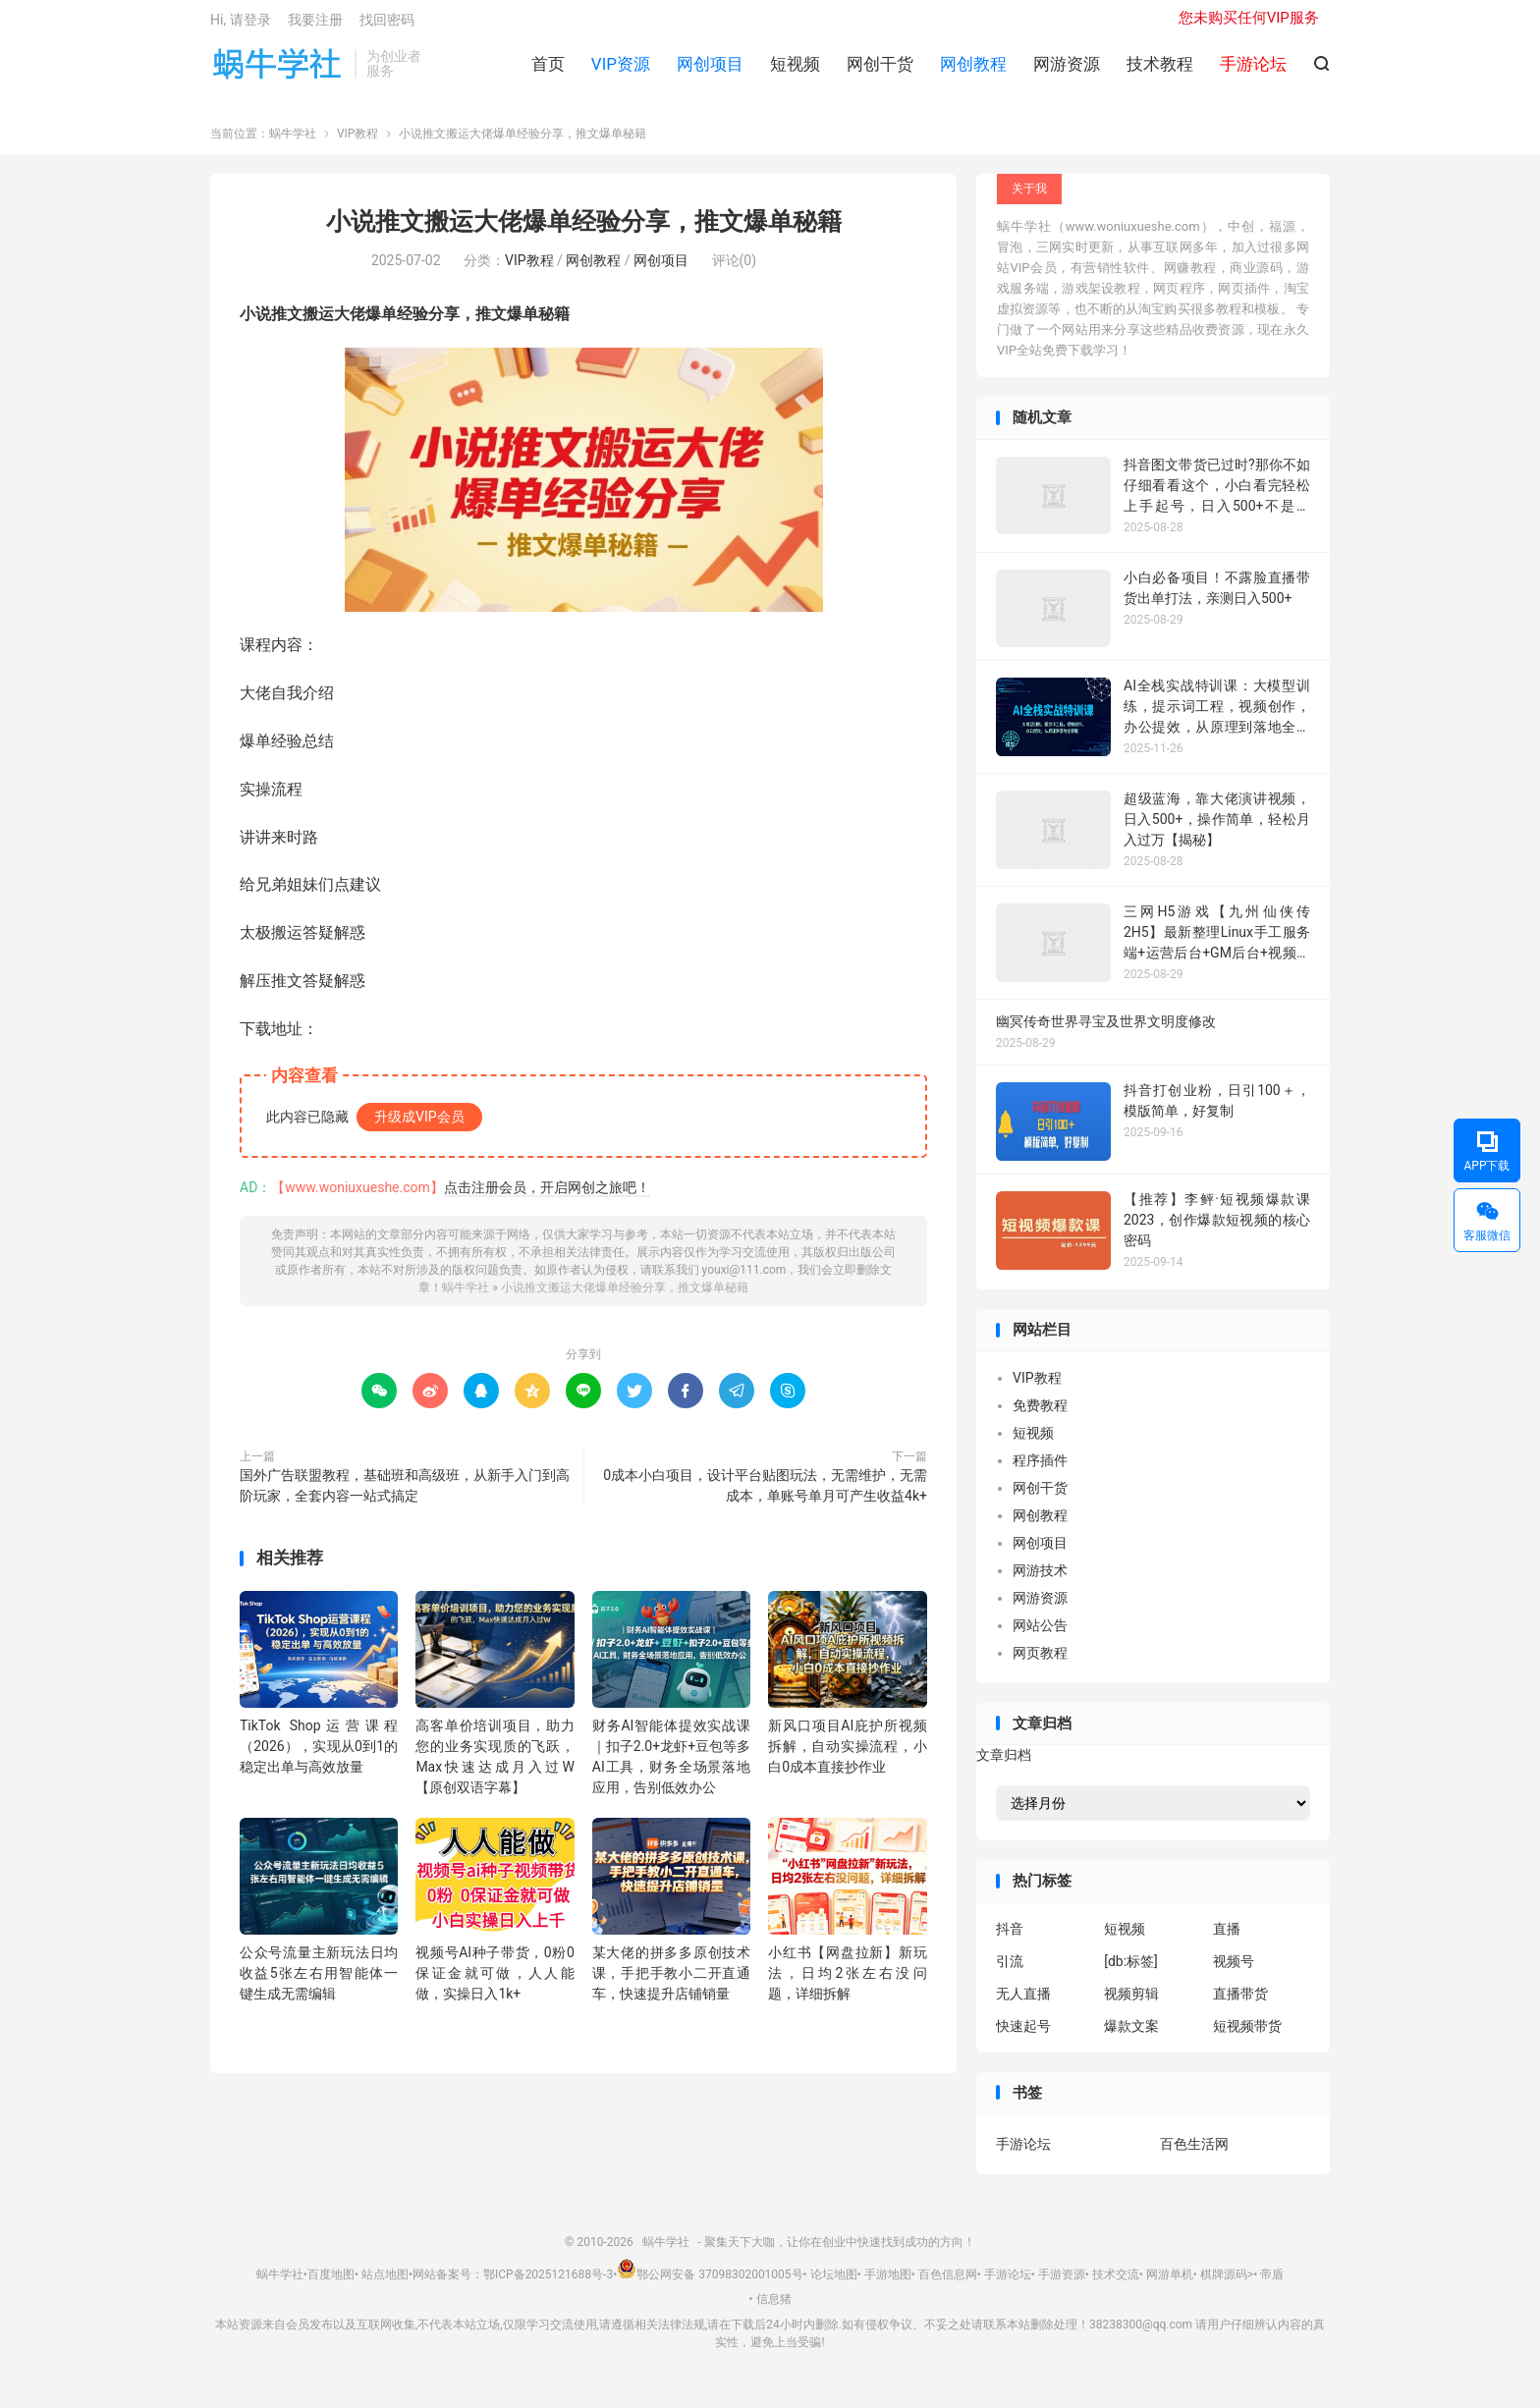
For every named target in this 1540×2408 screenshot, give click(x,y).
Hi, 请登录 (240, 25)
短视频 (795, 70)
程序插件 (1040, 1470)
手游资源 (1061, 2284)
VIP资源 (620, 70)
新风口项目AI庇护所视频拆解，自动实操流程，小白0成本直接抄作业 (847, 1755)
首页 (548, 70)
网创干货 (880, 70)
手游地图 (887, 2284)
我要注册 (315, 25)
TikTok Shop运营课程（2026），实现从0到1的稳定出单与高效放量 (319, 1755)
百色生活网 (1194, 2154)
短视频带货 (1247, 2036)
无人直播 (1023, 2003)
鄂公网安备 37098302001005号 (709, 2284)
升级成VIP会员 (419, 1126)
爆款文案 (1131, 2036)
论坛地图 (833, 2284)
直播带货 (1240, 2003)
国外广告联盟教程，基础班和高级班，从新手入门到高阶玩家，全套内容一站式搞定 (405, 1495)
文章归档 (1003, 1766)
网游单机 (1169, 2284)
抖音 (1009, 1938)
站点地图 (385, 2284)
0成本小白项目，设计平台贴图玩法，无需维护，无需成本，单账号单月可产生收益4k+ (765, 1495)
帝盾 (1272, 2284)
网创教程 (973, 70)
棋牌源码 (1223, 2284)
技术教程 (1160, 70)
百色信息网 (947, 2284)
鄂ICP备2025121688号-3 (548, 2284)
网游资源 (1066, 70)
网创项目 (710, 70)
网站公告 (1040, 1635)
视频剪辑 (1131, 2003)
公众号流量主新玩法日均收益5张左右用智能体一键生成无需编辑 (319, 1983)
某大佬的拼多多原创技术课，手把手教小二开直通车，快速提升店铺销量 (671, 1983)
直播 (1226, 1938)
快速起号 (1023, 2036)
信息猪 (774, 2310)
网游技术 (1040, 1580)
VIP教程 (357, 144)
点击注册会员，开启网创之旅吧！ (547, 1197)
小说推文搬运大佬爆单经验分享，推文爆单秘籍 (584, 232)
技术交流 (1115, 2284)
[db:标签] (1131, 1971)
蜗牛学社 (277, 69)
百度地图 (331, 2284)
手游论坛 (1023, 2154)
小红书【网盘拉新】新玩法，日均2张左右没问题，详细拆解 (847, 1983)
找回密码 (386, 25)
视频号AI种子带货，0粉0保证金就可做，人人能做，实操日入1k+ (494, 1983)
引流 (1009, 1971)
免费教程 (1040, 1415)
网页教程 (1040, 1662)
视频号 (1233, 1971)
